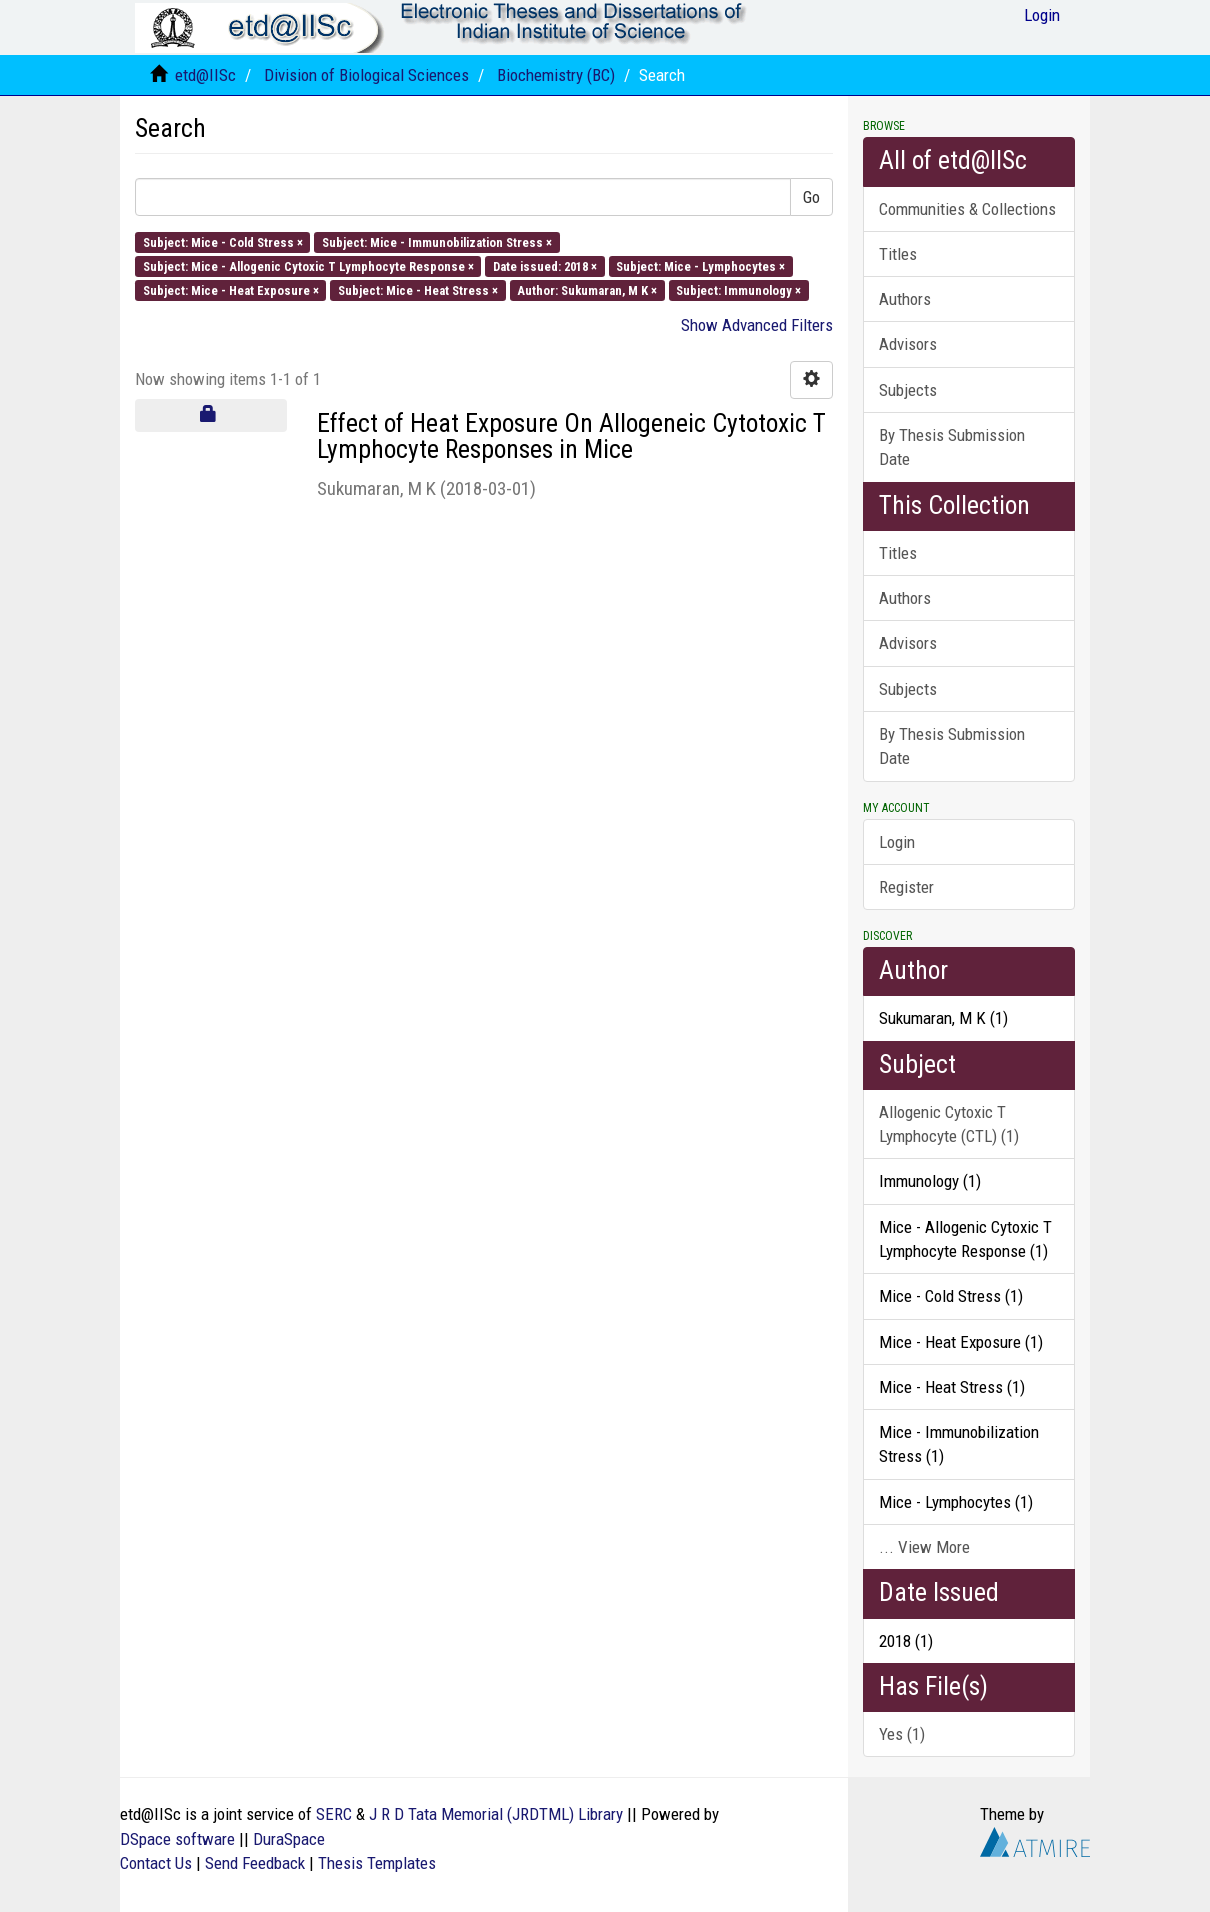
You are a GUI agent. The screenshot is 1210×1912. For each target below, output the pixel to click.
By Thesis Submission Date (952, 447)
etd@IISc (205, 75)
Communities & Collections (967, 209)
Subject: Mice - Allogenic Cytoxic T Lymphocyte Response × (308, 265)
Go (811, 197)
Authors (905, 299)
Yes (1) (902, 1734)
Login (897, 842)
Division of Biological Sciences (366, 75)
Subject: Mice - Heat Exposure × (231, 290)
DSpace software (177, 1839)
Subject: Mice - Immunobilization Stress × (437, 241)
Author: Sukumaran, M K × (587, 290)
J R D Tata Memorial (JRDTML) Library (496, 1814)
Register (906, 887)
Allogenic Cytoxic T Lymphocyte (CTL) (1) (949, 1124)
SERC (334, 1814)
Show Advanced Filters (757, 325)
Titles (898, 254)
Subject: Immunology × (738, 290)
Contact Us (156, 1863)
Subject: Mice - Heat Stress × (418, 290)
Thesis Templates (377, 1863)
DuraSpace (289, 1839)
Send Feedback (255, 1863)
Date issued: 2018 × (545, 265)
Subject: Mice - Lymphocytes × (700, 265)
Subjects (908, 390)
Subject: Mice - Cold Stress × (223, 241)
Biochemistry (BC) (556, 75)
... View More (924, 1547)
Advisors (908, 344)
